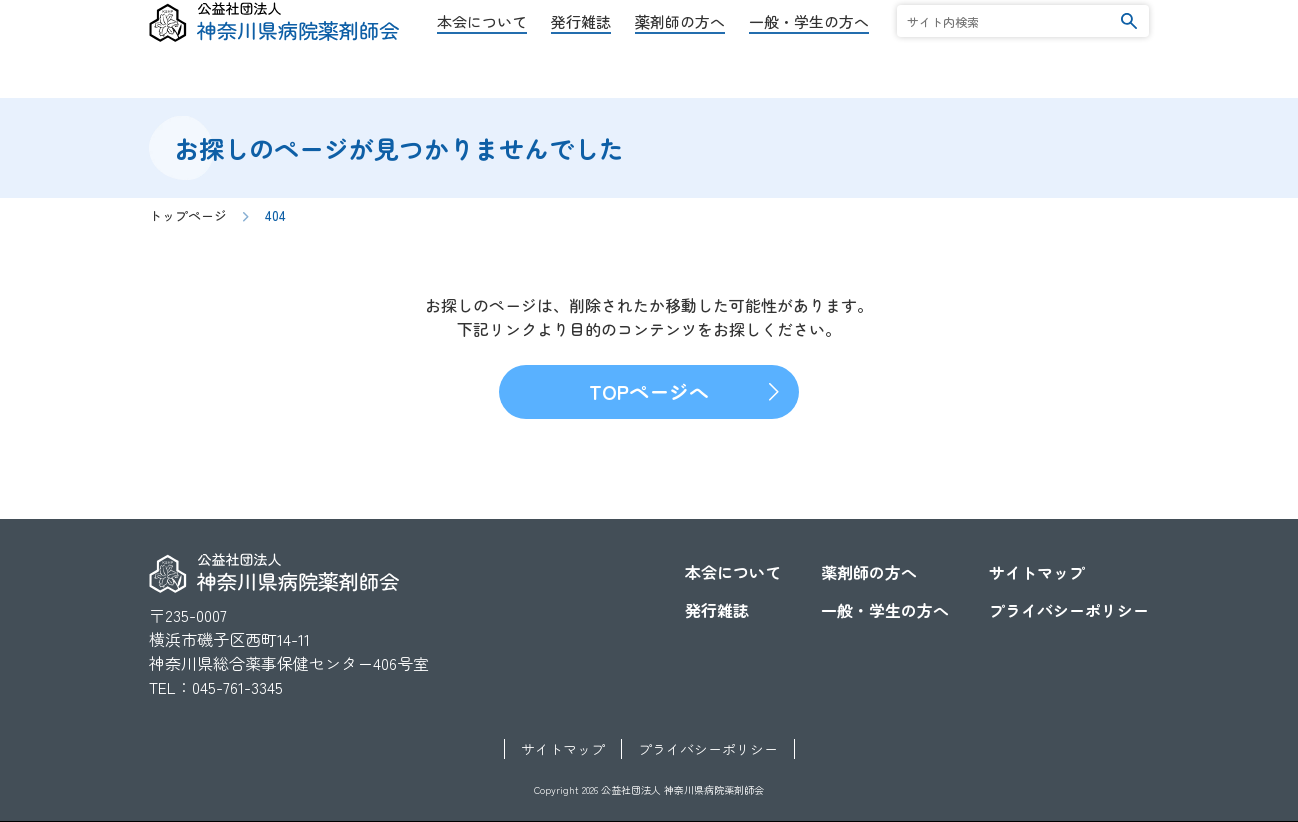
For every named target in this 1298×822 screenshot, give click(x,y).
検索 (1129, 52)
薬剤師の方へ (680, 53)
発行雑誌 (581, 53)
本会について (482, 53)
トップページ (188, 215)
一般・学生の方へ (809, 53)
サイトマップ (1037, 572)
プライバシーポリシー (1069, 610)
